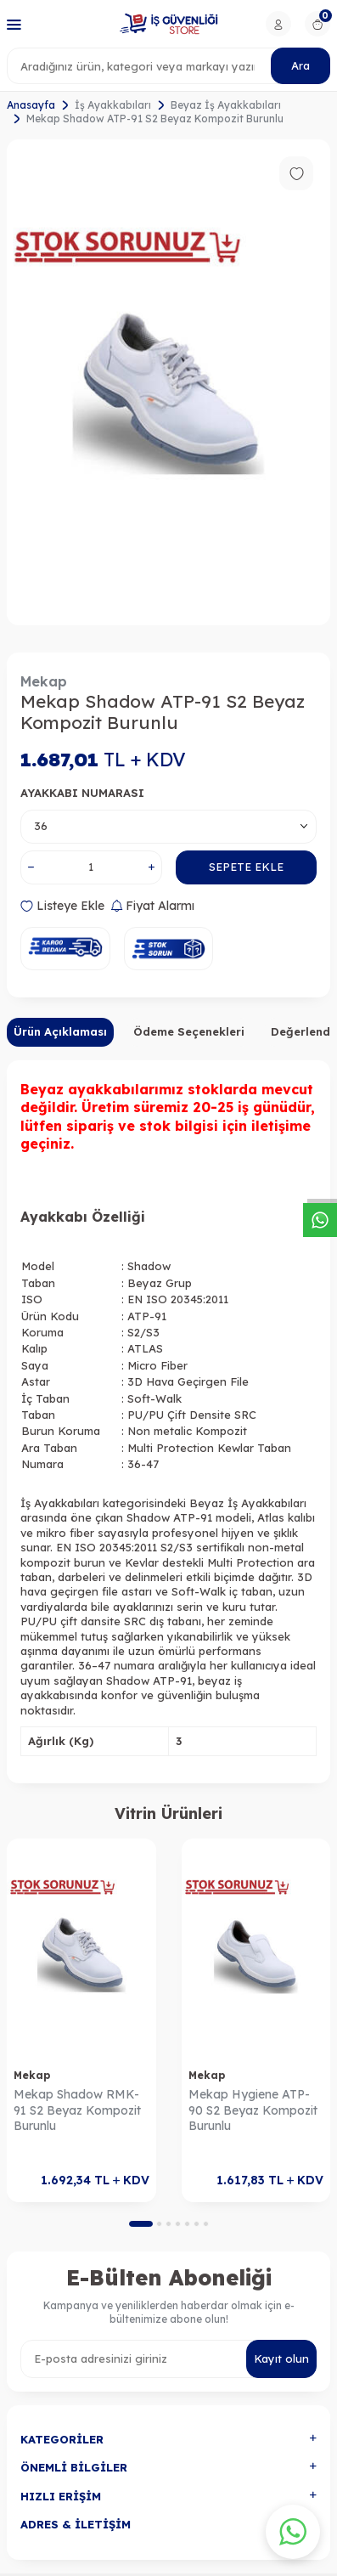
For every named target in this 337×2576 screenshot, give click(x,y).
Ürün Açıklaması (60, 1031)
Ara (300, 65)
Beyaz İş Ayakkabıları (226, 105)
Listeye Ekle (62, 905)
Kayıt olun (281, 2358)
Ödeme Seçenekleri (188, 1031)
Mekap (43, 681)
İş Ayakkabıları (113, 105)
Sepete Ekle (246, 866)
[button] (141, 2224)
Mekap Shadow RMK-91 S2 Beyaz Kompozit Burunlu (77, 2110)
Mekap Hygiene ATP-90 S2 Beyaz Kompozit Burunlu (252, 2110)
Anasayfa (31, 105)
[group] (168, 382)
